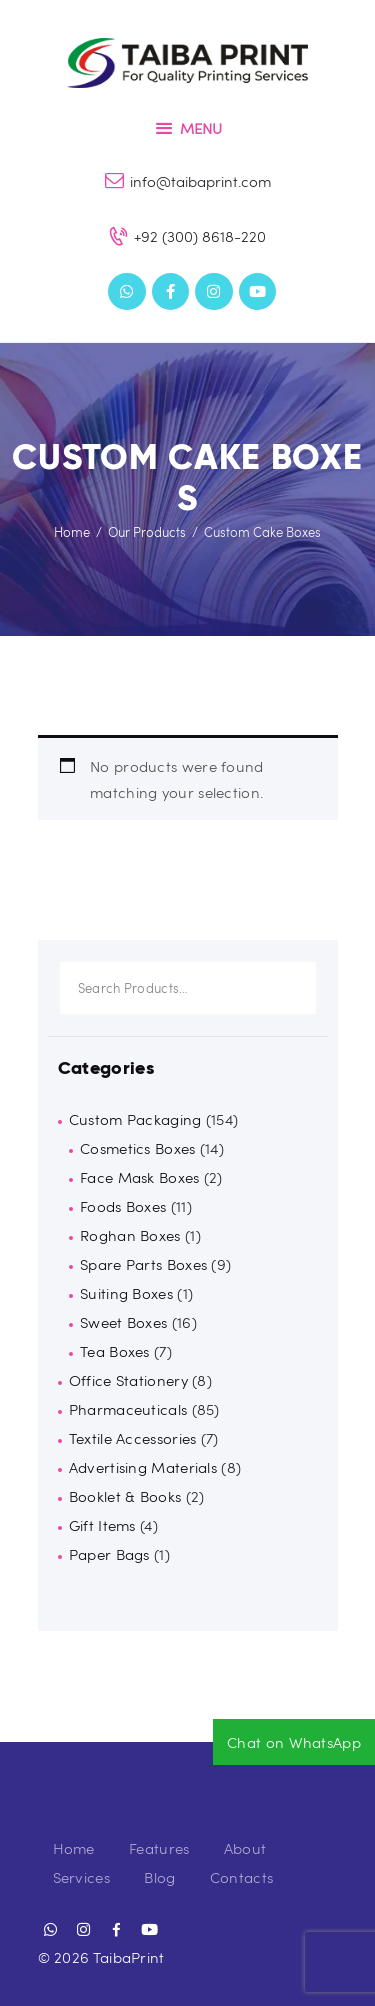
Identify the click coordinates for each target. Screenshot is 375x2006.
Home (72, 532)
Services (81, 1877)
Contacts (241, 1877)
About (245, 1848)
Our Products (147, 532)
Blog (159, 1877)
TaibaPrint (129, 1957)
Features (159, 1848)
